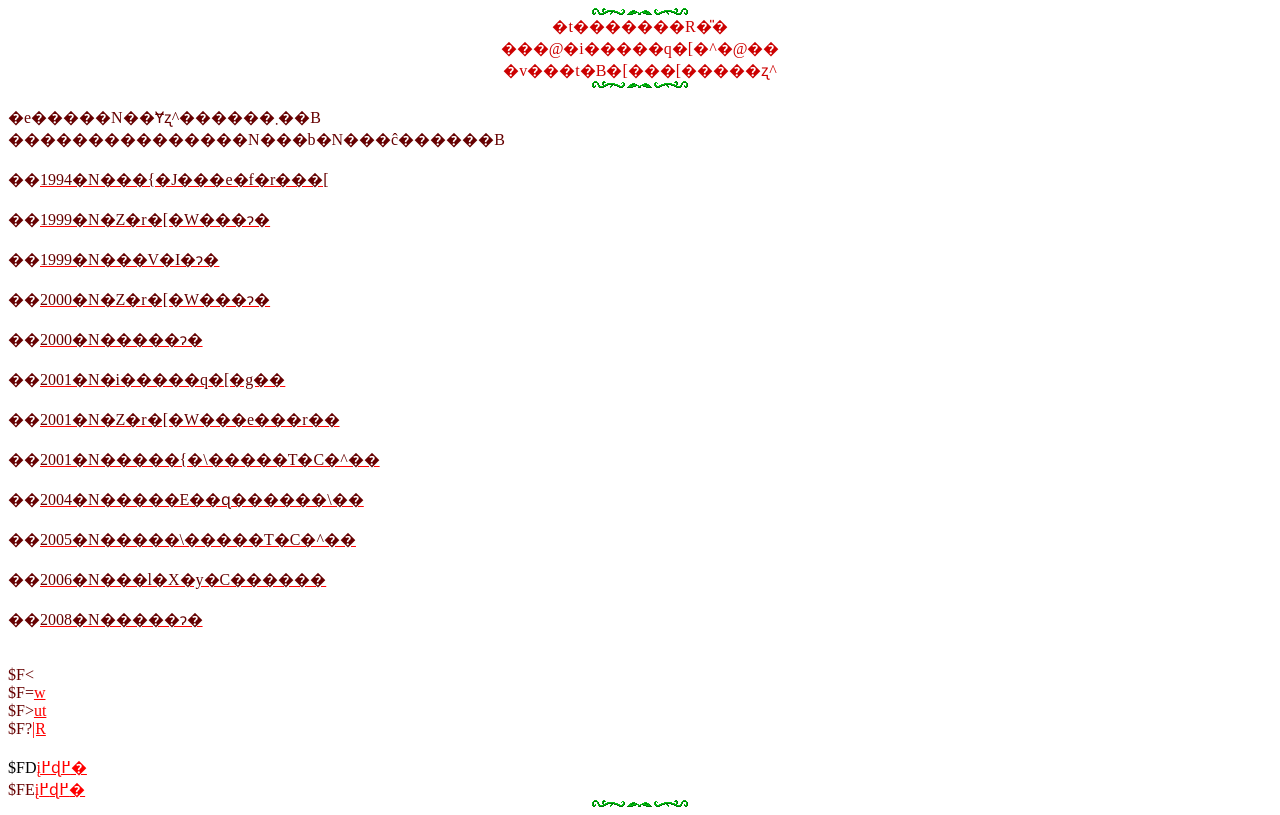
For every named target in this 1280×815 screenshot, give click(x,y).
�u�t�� (40, 710)
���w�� (40, 692)
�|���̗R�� (39, 728)
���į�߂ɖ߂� (60, 789)
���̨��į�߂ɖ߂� (61, 767)
